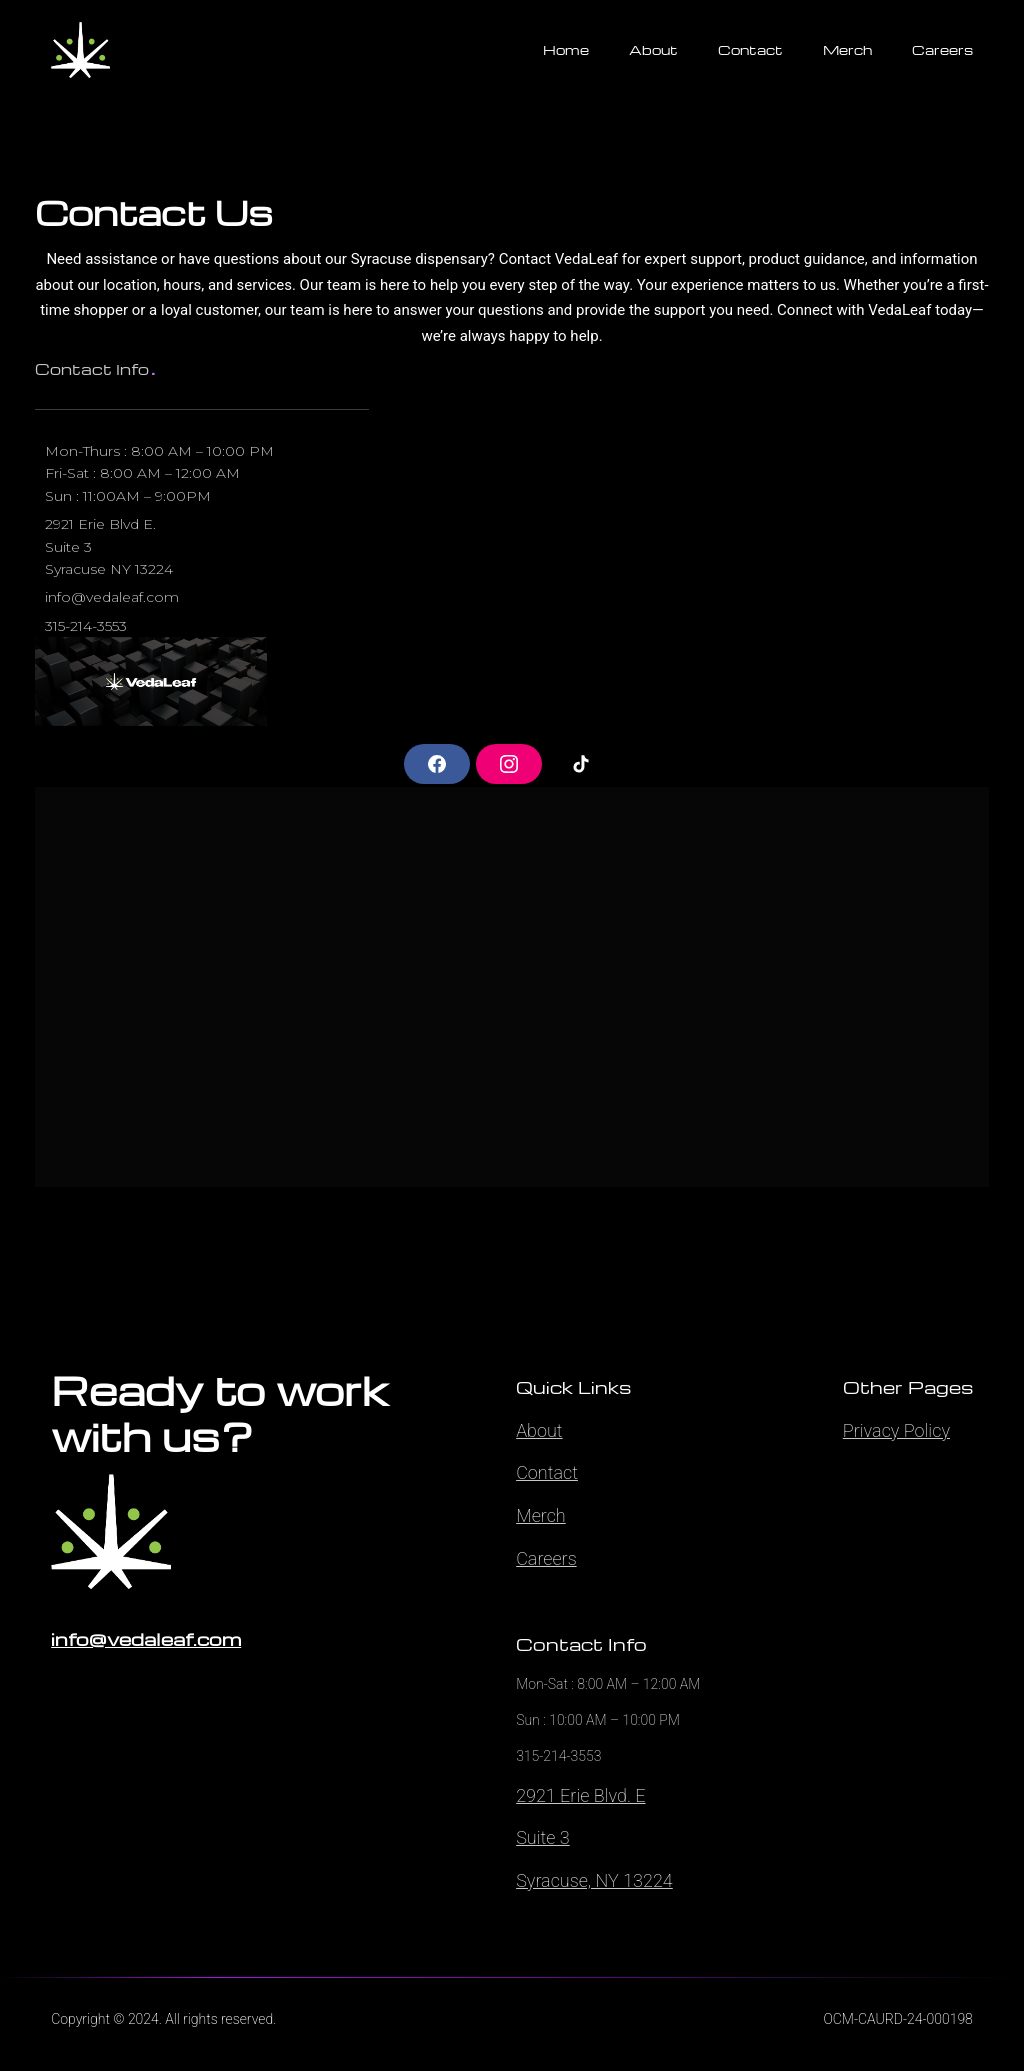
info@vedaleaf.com (146, 1638)
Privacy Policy (896, 1430)
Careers (546, 1558)
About (539, 1430)
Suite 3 (543, 1837)
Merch (541, 1515)
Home (566, 49)
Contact (547, 1472)
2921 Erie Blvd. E (580, 1795)
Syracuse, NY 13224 (594, 1880)
